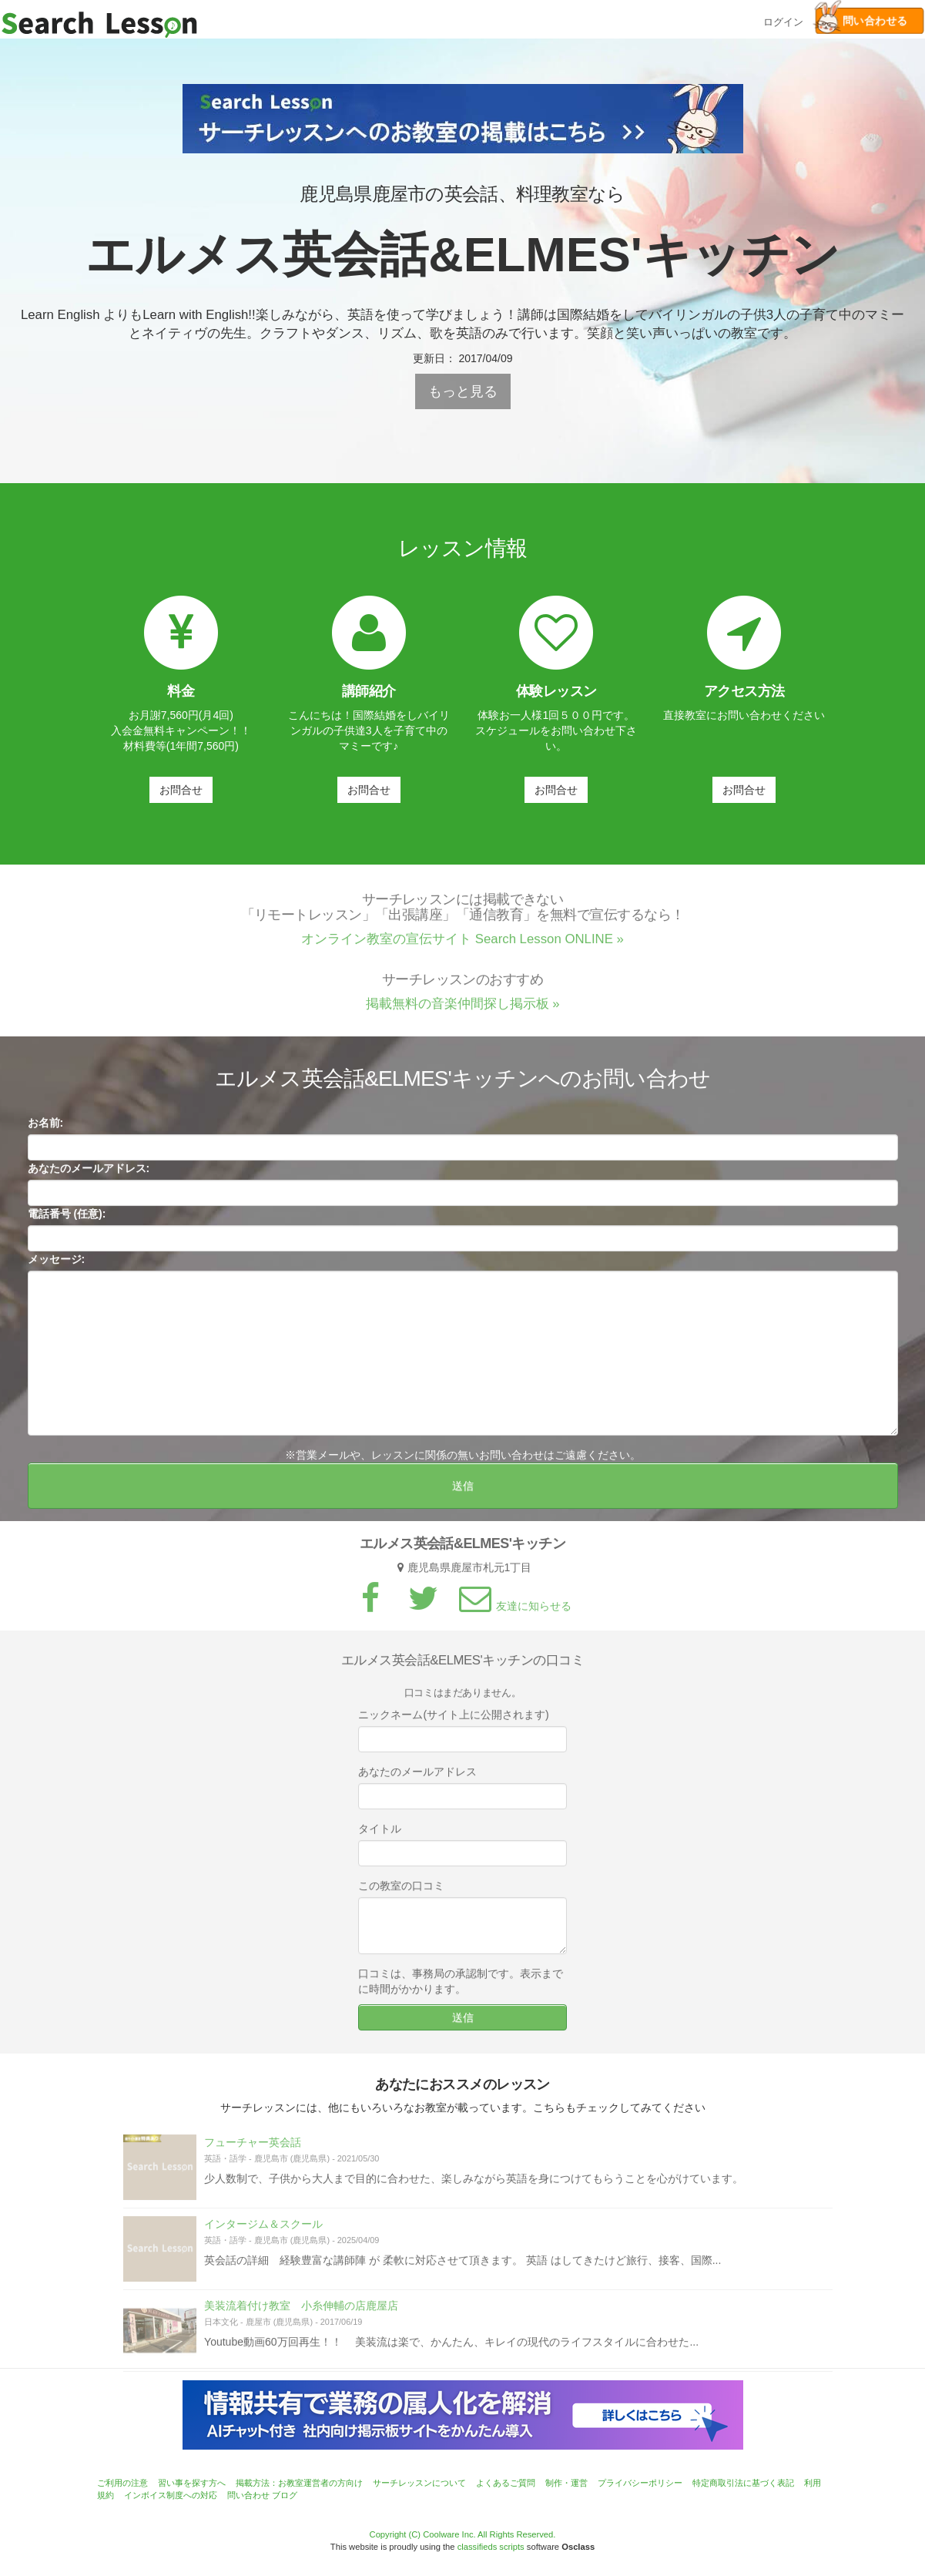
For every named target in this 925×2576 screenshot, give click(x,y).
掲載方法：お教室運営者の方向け (299, 2482)
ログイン (783, 20)
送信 (463, 1491)
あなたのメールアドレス (417, 1777)
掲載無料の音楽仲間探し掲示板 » (463, 1010)
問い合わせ (248, 2495)
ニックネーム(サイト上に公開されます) (453, 1720)
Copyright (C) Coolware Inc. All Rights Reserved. (463, 2534)
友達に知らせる (512, 1611)
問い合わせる (861, 21)
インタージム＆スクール (263, 2229)
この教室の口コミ (401, 1891)
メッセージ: (56, 1264)
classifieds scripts (491, 2546)
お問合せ (181, 790)
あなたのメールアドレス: (89, 1173)
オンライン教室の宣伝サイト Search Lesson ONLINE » (462, 945)
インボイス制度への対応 (170, 2495)
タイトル (379, 1834)
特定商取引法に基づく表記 (743, 2482)
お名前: (46, 1128)
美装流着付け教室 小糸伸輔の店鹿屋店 (301, 2311)
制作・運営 (566, 2482)
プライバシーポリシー (640, 2482)
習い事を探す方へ (192, 2482)
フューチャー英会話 (252, 2147)
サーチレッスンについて (419, 2482)
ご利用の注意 (122, 2482)
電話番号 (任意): (67, 1219)
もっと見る (463, 391)
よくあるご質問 (505, 2482)
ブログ (284, 2495)
